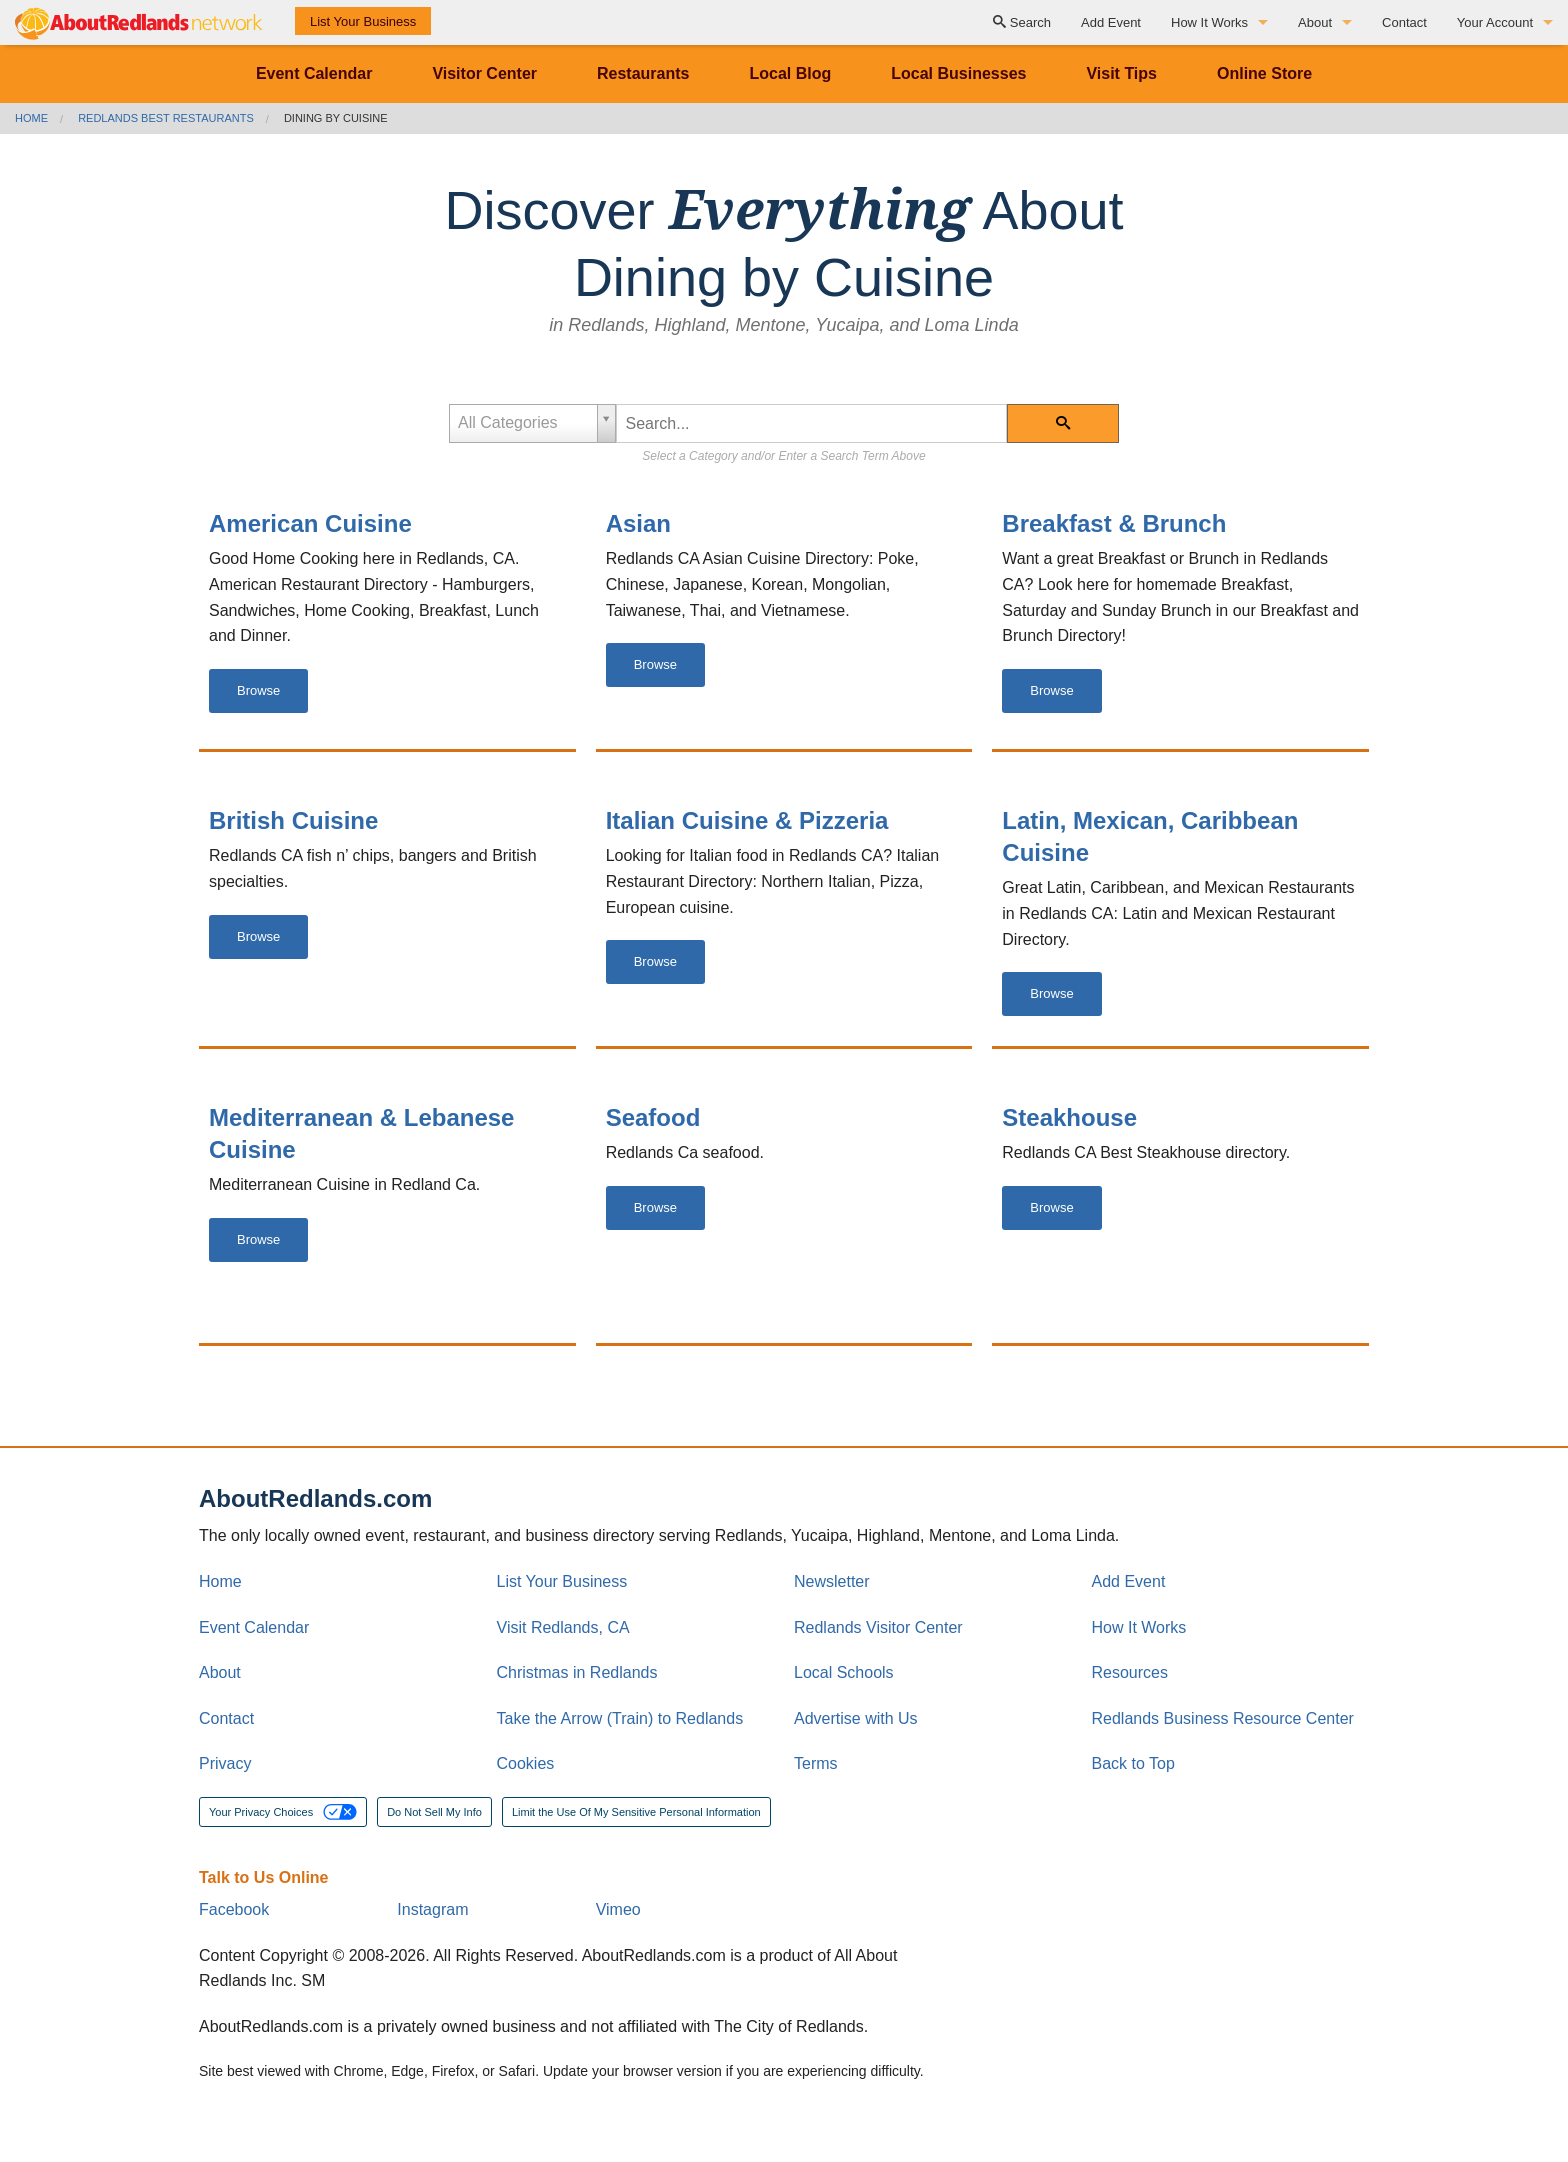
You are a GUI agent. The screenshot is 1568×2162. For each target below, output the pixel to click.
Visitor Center (484, 73)
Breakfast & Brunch (1114, 523)
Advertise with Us (856, 1718)
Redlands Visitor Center (878, 1627)
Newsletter (832, 1581)
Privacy (225, 1763)
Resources (1130, 1672)
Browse (258, 690)
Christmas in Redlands (577, 1672)
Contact (1404, 22)
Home (31, 118)
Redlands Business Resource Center (1223, 1718)
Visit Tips (1121, 73)
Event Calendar (314, 73)
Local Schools (844, 1672)
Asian (638, 523)
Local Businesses (958, 73)
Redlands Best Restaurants (166, 118)
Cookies (526, 1763)
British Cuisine (293, 820)
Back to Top (1133, 1763)
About (1315, 22)
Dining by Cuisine (336, 118)
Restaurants (643, 73)
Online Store (1264, 73)
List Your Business (363, 21)
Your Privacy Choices (283, 1812)
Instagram (432, 1909)
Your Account (1495, 22)
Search (1022, 22)
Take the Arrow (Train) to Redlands (620, 1718)
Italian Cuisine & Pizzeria (747, 820)
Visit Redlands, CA (563, 1627)
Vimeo (618, 1909)
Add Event (1111, 22)
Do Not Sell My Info (434, 1812)
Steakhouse (1069, 1117)
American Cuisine (310, 523)
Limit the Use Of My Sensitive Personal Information (636, 1812)
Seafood (653, 1117)
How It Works (1209, 22)
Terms (816, 1763)
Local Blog (790, 73)
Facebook (234, 1909)
